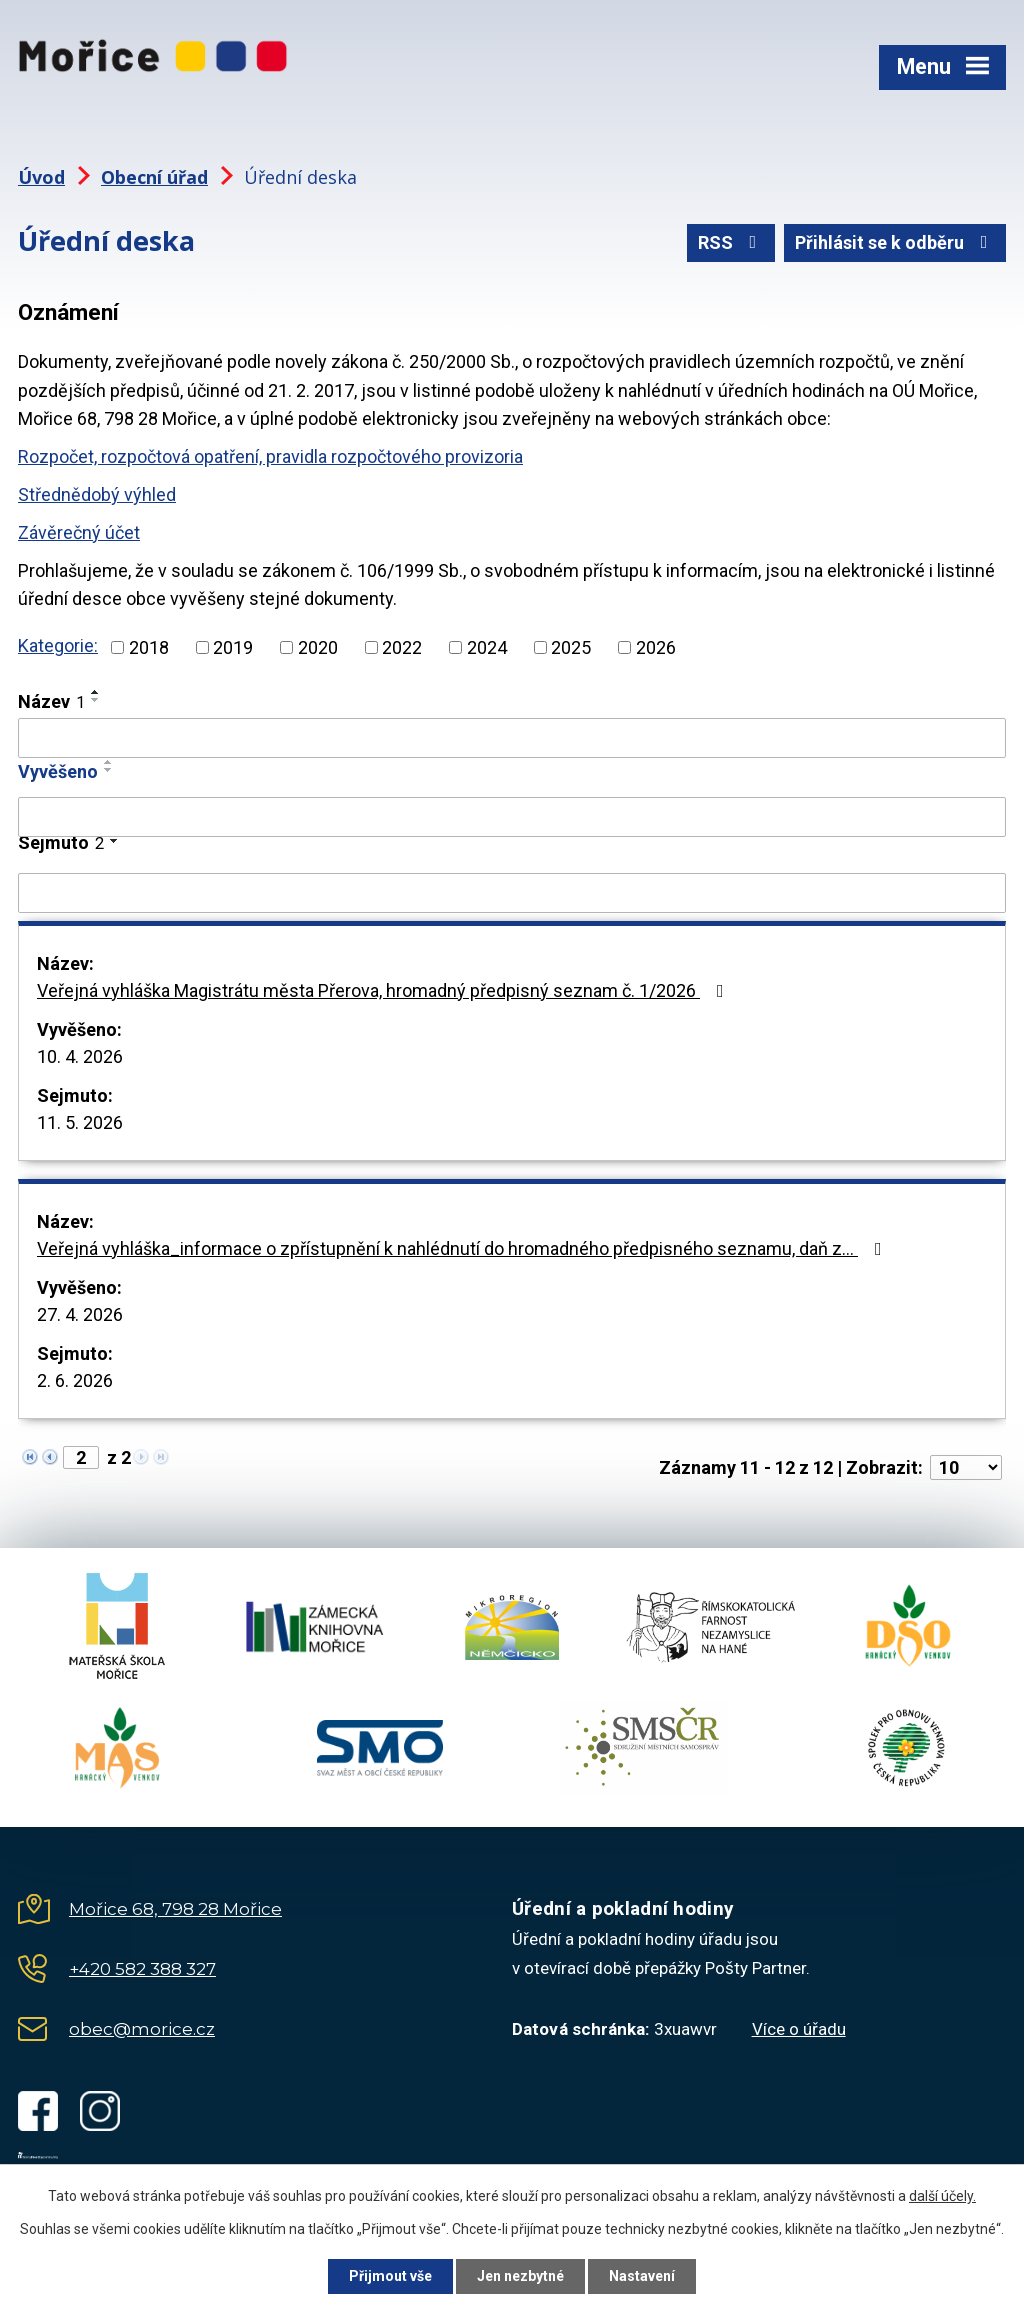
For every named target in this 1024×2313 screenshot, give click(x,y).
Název (51, 701)
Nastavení (642, 2276)
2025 (571, 647)
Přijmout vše (390, 2276)
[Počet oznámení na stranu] (966, 1467)
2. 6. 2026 (75, 1380)
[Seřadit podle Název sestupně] (96, 700)
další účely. (942, 2196)
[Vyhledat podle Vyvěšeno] (512, 817)
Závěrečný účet (79, 532)
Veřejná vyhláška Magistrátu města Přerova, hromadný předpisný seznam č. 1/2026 (384, 990)
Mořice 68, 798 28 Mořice (175, 1909)
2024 (487, 647)
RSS (731, 242)
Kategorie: (58, 645)
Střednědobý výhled (97, 494)
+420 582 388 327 (142, 1969)
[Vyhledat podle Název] (512, 738)
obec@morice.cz (142, 2029)
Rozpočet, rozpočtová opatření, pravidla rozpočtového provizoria (270, 456)
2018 (149, 647)
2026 (656, 647)
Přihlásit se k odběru (895, 242)
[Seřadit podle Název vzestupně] (96, 692)
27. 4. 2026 (80, 1314)
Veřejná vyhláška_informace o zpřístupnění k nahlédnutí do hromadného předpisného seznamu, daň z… (463, 1248)
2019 (233, 647)
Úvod (41, 177)
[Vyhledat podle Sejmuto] (512, 893)
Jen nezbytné (520, 2276)
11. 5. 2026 (80, 1122)
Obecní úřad (154, 177)
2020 (318, 647)
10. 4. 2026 (80, 1056)
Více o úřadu (799, 2029)
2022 (402, 647)
